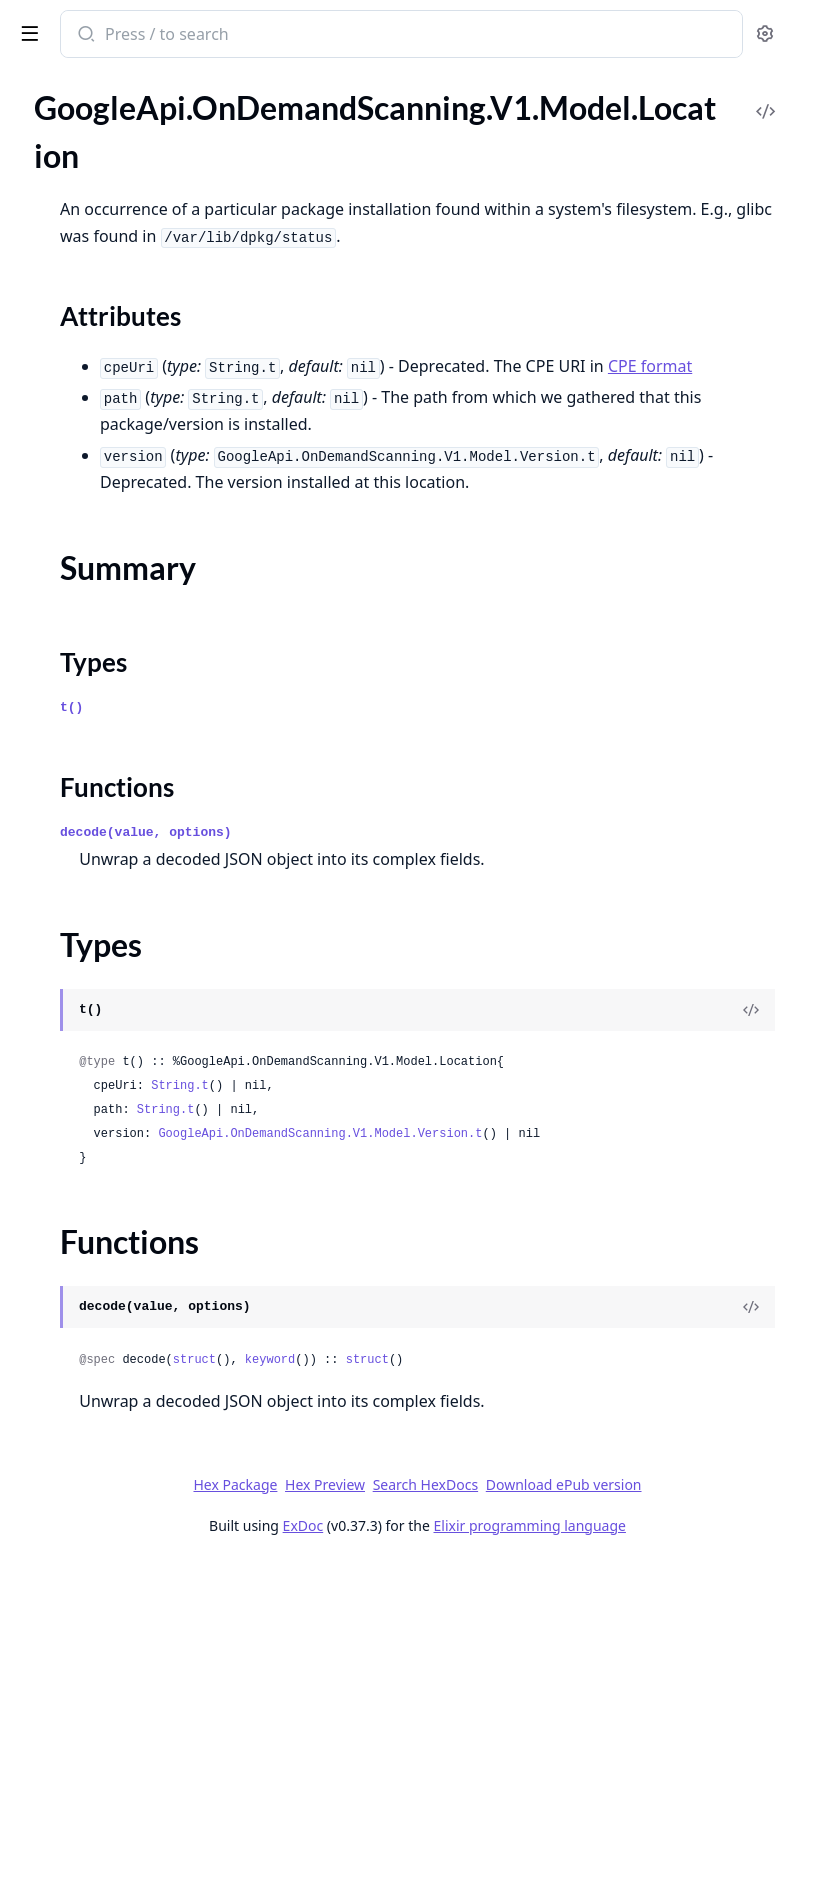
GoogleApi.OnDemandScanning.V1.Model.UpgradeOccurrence (142, 1707)
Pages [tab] (36, 109)
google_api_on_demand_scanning (146, 36)
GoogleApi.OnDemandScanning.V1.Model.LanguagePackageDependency (142, 457)
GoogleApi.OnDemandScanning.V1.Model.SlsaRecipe (142, 1545)
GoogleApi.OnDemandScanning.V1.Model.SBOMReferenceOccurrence (142, 1248)
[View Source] (751, 1198)
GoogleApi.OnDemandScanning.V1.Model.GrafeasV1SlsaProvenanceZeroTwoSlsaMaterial (142, 187)
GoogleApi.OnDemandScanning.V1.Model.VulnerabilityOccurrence (142, 1788)
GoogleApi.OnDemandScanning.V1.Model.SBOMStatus (142, 1275)
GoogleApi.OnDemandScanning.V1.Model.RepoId (142, 1167)
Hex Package (524, 1747)
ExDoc (485, 1815)
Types (55, 702)
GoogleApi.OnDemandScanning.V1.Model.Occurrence (142, 870)
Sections (64, 654)
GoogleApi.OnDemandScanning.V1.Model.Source (142, 1572)
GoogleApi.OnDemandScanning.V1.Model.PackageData (142, 924)
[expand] (280, 137)
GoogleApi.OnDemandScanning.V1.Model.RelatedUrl (142, 1113)
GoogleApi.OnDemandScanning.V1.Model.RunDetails (142, 1221)
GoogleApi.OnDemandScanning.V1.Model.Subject (142, 1653)
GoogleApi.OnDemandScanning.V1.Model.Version (142, 1734)
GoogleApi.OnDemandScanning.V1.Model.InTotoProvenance (142, 322)
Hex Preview (613, 1747)
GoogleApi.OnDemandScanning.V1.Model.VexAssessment (142, 1761)
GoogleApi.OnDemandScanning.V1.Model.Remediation (142, 1140)
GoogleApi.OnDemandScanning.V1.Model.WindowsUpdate (142, 1815)
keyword (570, 1596)
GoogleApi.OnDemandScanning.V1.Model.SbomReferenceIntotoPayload (142, 1302)
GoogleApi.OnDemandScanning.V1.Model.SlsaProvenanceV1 (142, 1491)
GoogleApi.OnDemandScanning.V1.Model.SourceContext (142, 1599)
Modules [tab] (120, 109)
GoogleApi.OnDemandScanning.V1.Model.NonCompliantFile (142, 843)
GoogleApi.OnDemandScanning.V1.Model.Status (142, 1626)
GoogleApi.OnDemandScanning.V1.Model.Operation (142, 897)
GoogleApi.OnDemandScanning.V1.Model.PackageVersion (142, 1005)
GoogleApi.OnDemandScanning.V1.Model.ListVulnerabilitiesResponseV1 (142, 592)
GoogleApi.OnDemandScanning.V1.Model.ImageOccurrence (142, 295)
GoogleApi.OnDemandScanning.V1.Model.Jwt (142, 430)
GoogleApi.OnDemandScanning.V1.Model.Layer (142, 484)
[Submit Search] (384, 36)
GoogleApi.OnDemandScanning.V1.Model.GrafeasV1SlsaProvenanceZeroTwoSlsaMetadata (142, 214)
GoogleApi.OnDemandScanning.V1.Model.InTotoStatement (142, 376)
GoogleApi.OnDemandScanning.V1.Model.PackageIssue (142, 951)
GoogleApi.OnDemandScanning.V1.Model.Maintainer (142, 762)
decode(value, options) (446, 993)
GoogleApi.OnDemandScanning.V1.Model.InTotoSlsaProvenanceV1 (142, 349)
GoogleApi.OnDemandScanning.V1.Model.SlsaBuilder (142, 1383)
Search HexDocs (487, 1775)
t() (371, 868)
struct (494, 1596)
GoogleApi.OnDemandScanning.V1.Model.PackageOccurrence (142, 978)
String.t (480, 1298)
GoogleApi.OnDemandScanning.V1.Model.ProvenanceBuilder (142, 1059)
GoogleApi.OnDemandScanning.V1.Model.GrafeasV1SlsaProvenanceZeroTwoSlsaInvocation (142, 160)
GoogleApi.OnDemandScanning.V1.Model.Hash (142, 241)
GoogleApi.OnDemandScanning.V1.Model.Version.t (541, 1370)
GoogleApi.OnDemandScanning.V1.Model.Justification (142, 403)
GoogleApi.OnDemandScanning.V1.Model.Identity (142, 268)
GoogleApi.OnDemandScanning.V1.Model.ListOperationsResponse (142, 565)
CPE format (652, 446)
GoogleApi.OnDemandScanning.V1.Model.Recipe (142, 1086)
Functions (69, 726)
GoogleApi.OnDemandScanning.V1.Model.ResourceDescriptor (142, 1194)
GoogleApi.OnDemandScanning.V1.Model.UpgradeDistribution (142, 1680)
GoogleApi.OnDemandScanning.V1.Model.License (142, 538)
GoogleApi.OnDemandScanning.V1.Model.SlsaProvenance (142, 1464)
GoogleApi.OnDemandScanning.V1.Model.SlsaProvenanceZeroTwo (142, 1518)
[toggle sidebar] (274, 32)
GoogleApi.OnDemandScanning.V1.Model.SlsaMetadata (142, 1437)
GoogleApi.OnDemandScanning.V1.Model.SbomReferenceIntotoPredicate (142, 1329)
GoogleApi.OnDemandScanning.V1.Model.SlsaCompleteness (142, 1410)
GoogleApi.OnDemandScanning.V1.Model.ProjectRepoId (142, 1032)
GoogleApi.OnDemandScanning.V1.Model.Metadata (142, 816)
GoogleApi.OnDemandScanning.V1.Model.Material (142, 789)
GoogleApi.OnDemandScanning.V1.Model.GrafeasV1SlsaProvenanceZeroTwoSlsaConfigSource (142, 133)
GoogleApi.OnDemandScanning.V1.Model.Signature (142, 1356)
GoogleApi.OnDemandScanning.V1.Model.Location (142, 619)
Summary (67, 678)
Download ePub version (626, 1774)
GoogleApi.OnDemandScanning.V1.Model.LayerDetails (142, 511)
